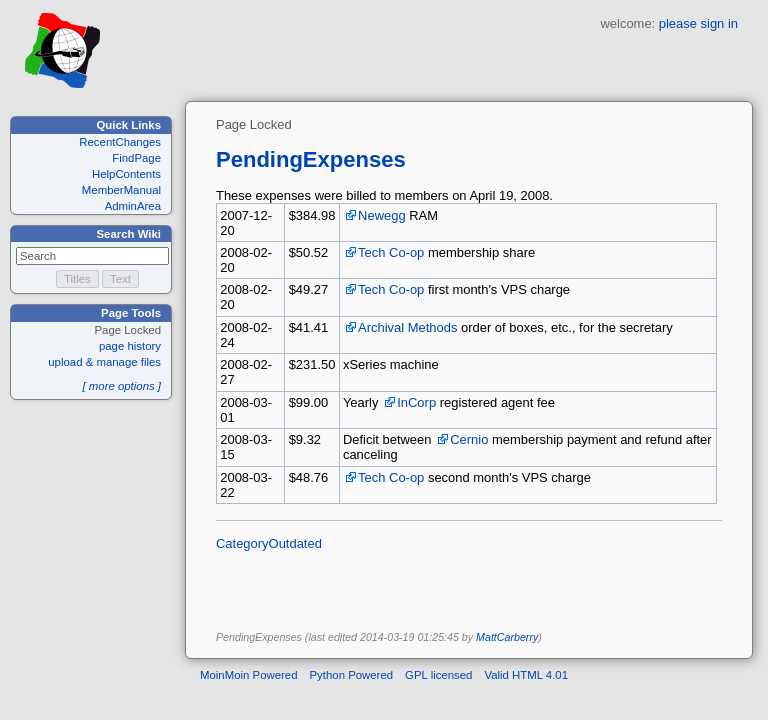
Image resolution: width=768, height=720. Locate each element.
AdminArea (133, 206)
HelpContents (126, 174)
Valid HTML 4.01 (526, 675)
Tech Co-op (391, 252)
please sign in (698, 23)
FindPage (136, 158)
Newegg (382, 215)
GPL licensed (438, 675)
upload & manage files (104, 362)
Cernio (469, 439)
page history (130, 346)
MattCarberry (507, 637)
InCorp (416, 402)
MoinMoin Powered (249, 675)
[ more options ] (121, 386)
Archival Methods (407, 327)
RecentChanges (120, 142)
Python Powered (352, 675)
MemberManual (121, 190)
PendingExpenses (311, 159)
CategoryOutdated (269, 543)
